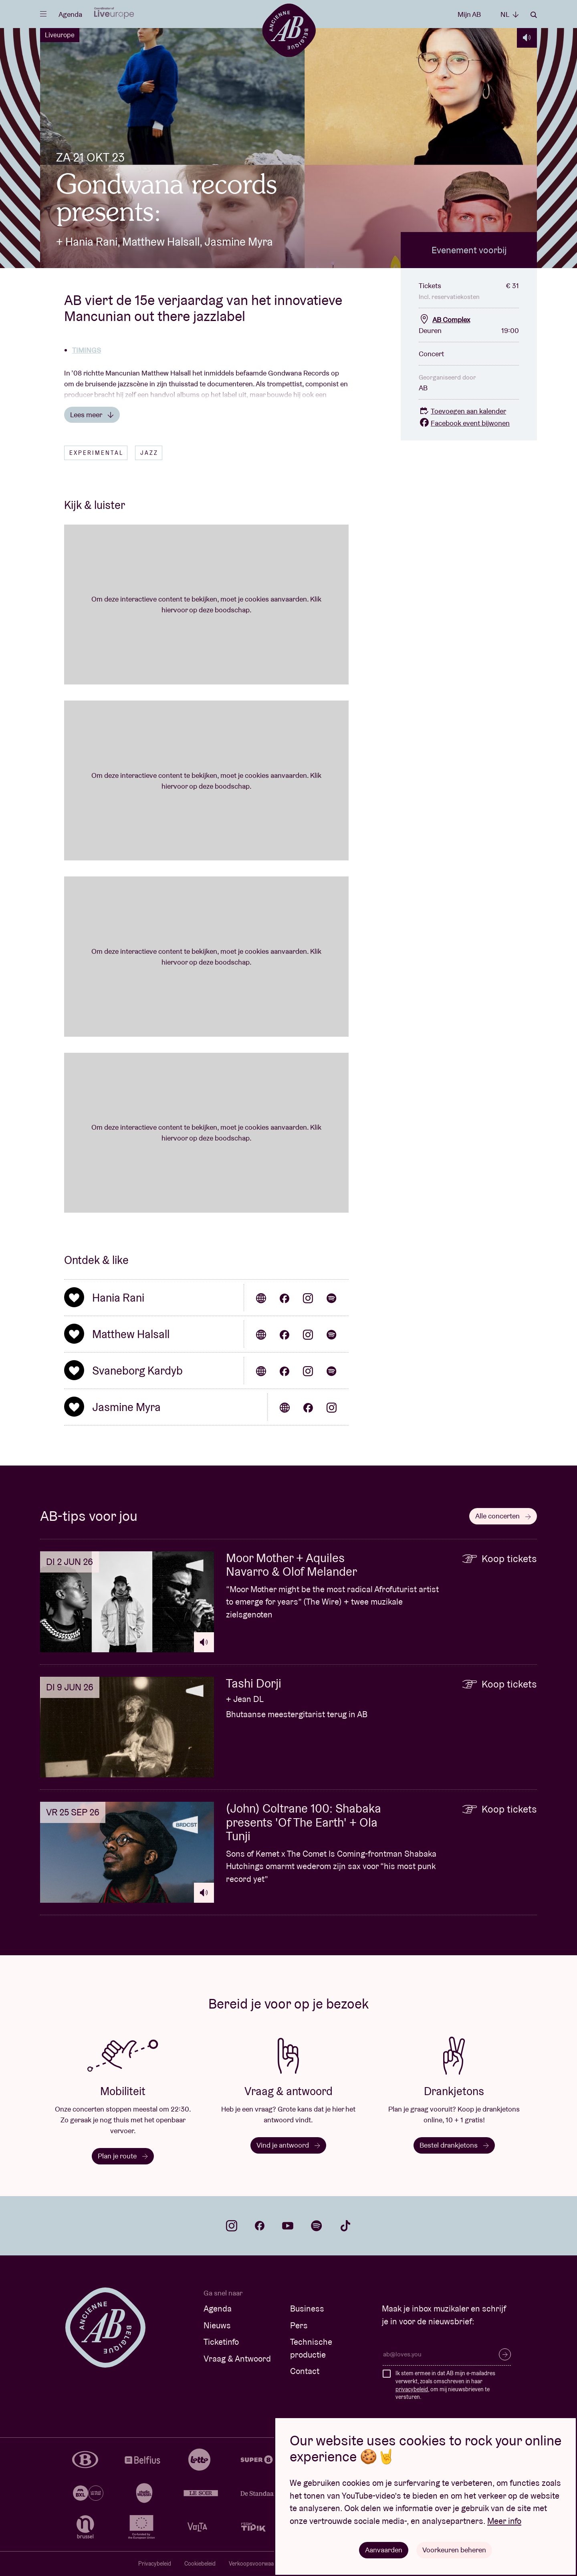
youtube (287, 2225)
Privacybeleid (154, 2563)
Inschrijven (505, 2354)
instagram (231, 2225)
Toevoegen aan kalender (462, 411)
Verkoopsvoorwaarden (257, 2563)
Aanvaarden (383, 2549)
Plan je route (123, 2155)
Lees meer (92, 414)
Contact (304, 2371)
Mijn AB (469, 14)
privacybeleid (411, 2389)
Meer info (504, 2520)
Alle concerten (503, 1515)
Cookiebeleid (200, 2563)
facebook (259, 2226)
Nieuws (217, 2325)
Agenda (70, 14)
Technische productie (311, 2348)
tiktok (345, 2225)
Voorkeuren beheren (454, 2549)
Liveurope (60, 34)
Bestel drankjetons (454, 2145)
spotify (316, 2225)
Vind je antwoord (288, 2145)
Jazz (149, 452)
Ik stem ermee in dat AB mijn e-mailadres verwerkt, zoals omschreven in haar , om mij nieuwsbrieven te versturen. (445, 2385)
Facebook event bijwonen (464, 423)
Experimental (96, 452)
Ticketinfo (221, 2341)
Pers (299, 2325)
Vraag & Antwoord (237, 2358)
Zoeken (534, 15)
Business (307, 2308)
